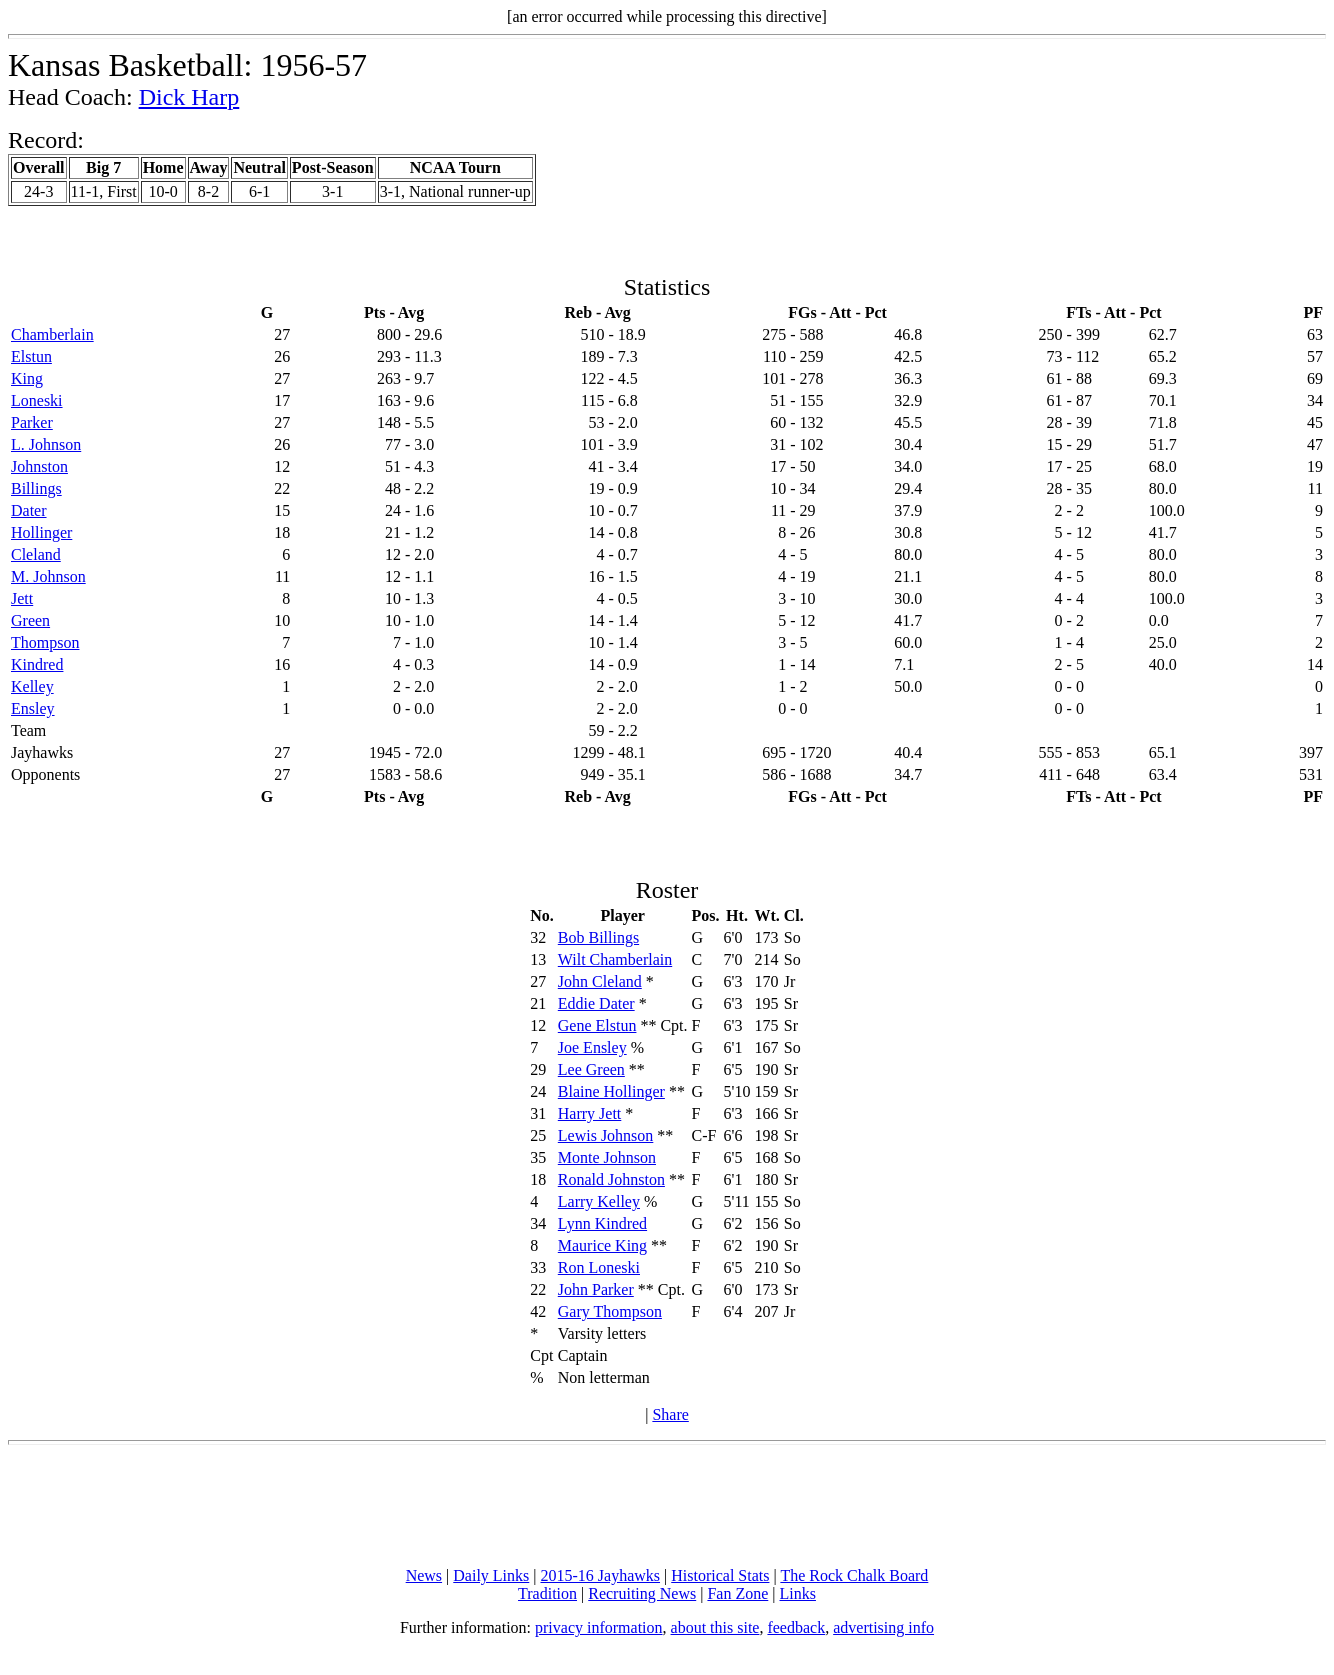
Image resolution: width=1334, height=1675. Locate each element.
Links (798, 1593)
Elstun (31, 356)
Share (670, 1414)
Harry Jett (590, 1113)
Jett (22, 598)
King (27, 378)
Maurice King (602, 1245)
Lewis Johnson (606, 1135)
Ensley (33, 708)
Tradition (547, 1593)
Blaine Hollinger (611, 1091)
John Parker (596, 1289)
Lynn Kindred (602, 1223)
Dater (29, 510)
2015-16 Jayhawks (600, 1575)
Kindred (37, 664)
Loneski (37, 400)
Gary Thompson (610, 1311)
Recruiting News (642, 1593)
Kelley (32, 686)
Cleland (36, 554)
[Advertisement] (667, 1506)
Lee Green (591, 1069)
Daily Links (491, 1575)
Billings (36, 488)
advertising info (883, 1627)
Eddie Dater (596, 1003)
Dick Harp (189, 97)
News (424, 1575)
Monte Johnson (607, 1157)
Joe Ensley (592, 1047)
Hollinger (41, 532)
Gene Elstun (597, 1025)
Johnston (39, 466)
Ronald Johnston (611, 1179)
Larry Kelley (599, 1201)
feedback (796, 1627)
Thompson (45, 642)
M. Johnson (48, 576)
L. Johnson (46, 444)
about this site (715, 1627)
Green (30, 620)
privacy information (599, 1627)
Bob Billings (598, 937)
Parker (32, 422)
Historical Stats (720, 1575)
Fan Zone (737, 1593)
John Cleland (600, 981)
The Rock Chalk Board (854, 1575)
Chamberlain (52, 334)
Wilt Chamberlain (615, 959)
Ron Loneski (599, 1267)
